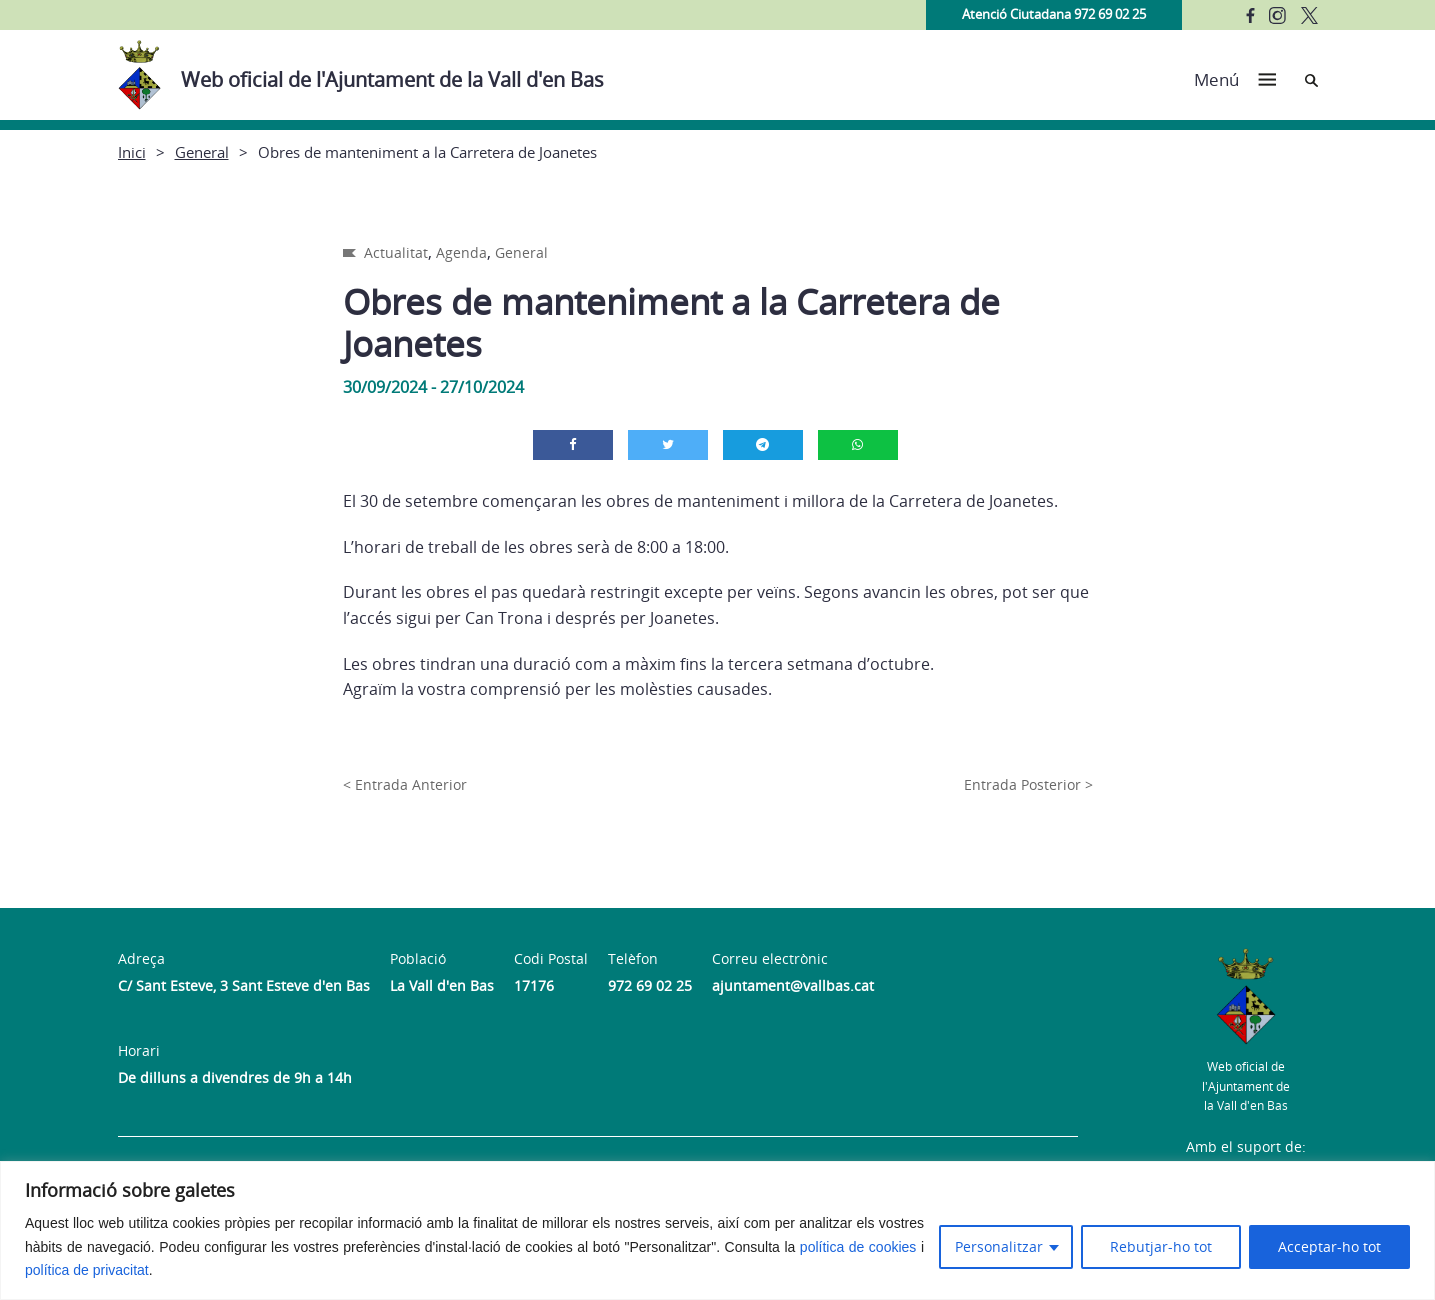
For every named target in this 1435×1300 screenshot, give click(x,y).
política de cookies (858, 1247)
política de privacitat (87, 1270)
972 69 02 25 (650, 985)
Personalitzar (999, 1246)
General (202, 152)
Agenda (461, 252)
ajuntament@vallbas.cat (793, 985)
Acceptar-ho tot (1329, 1246)
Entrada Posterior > (1028, 784)
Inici (132, 152)
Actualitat (396, 252)
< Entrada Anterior (405, 784)
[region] (717, 1230)
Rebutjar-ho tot (1161, 1246)
